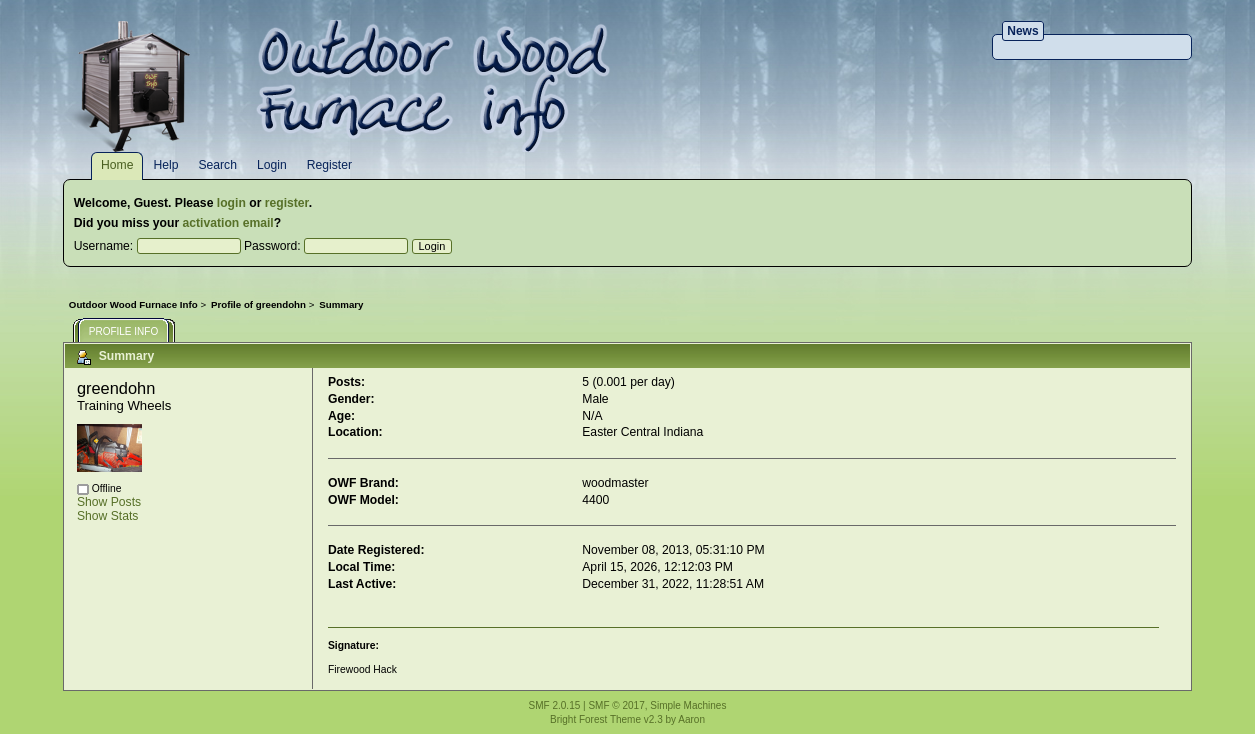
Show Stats (108, 516)
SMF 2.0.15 (555, 705)
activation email (228, 223)
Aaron (691, 719)
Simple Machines (688, 705)
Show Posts (109, 502)
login (231, 203)
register (287, 203)
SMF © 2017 (616, 705)
